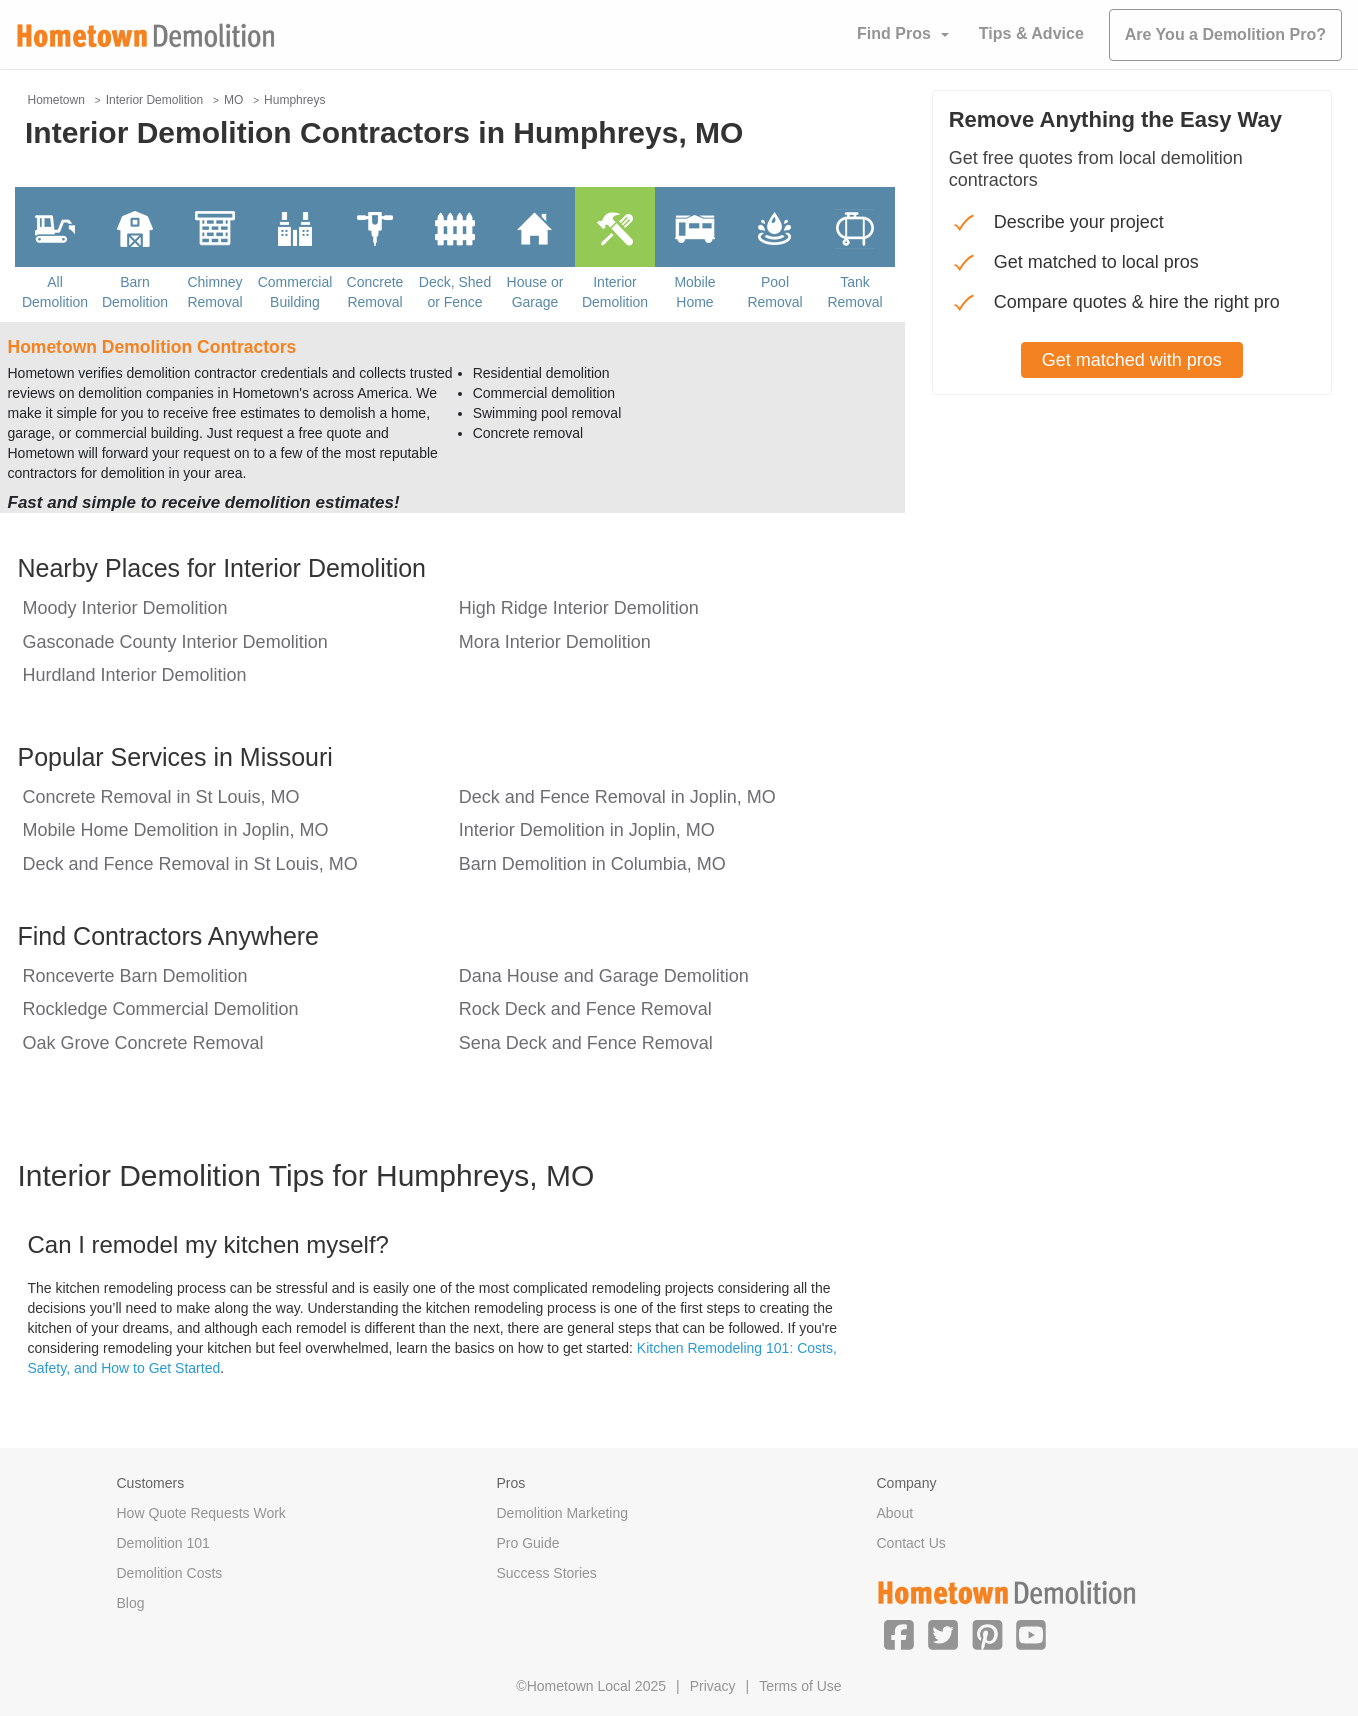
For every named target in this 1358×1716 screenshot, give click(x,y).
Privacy (713, 1686)
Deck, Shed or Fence (455, 292)
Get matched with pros (1132, 360)
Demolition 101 (163, 1543)
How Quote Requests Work (201, 1513)
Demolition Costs (170, 1573)
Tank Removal (854, 292)
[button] (899, 1634)
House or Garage (535, 292)
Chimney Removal (214, 292)
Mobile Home (694, 292)
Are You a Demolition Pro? (1225, 34)
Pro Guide (528, 1543)
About (895, 1513)
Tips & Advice (1031, 33)
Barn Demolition (135, 292)
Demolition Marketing (563, 1513)
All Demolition (55, 292)
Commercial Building (295, 292)
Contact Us (911, 1543)
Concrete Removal (375, 292)
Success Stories (547, 1573)
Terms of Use (800, 1686)
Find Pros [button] (894, 33)
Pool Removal (774, 292)
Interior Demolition (615, 292)
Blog (131, 1603)
